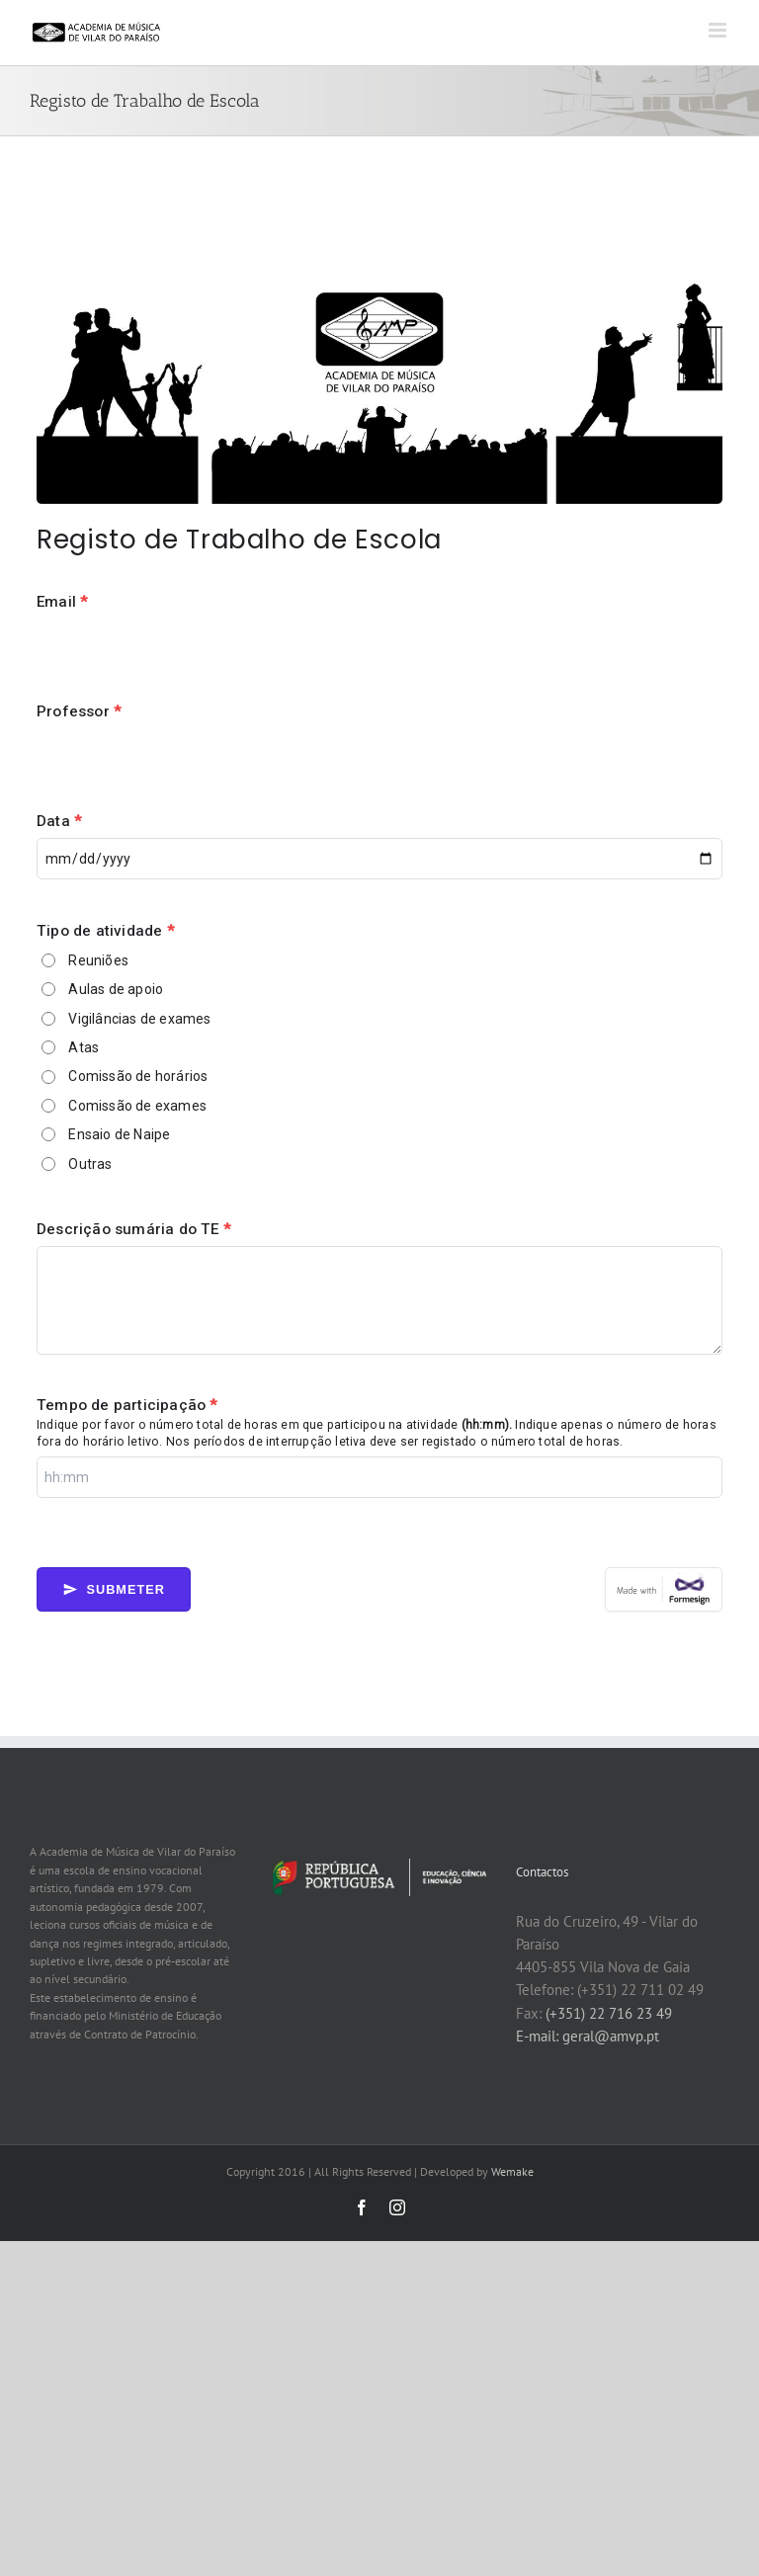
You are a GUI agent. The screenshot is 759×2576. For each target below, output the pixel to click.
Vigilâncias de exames (139, 1019)
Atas (83, 1047)
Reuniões (98, 960)
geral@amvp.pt (610, 2036)
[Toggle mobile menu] (719, 30)
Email (62, 602)
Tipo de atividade (105, 931)
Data (59, 821)
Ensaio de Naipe (119, 1134)
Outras (90, 1164)
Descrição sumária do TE (133, 1229)
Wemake (512, 2171)
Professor (79, 711)
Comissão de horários (138, 1076)
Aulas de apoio (115, 989)
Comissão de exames (137, 1106)
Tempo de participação (127, 1405)
